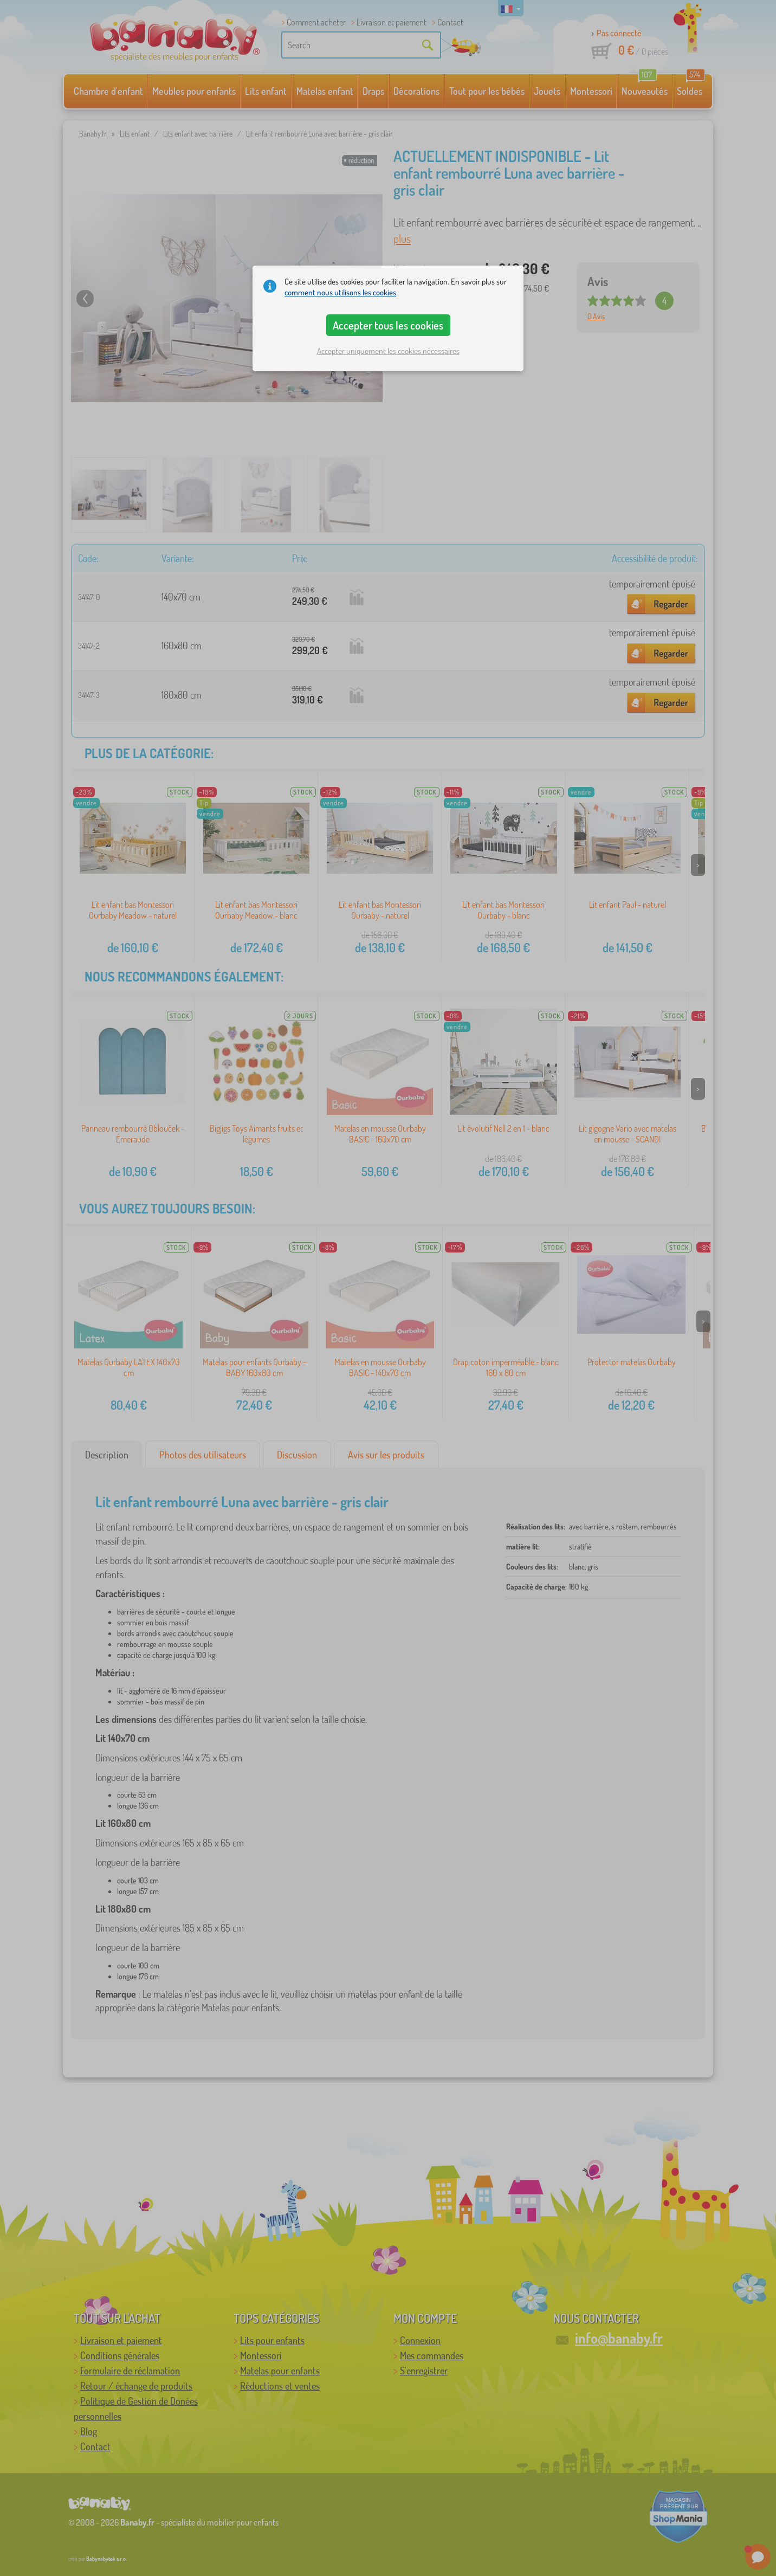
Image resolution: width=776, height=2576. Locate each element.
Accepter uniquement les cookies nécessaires (388, 351)
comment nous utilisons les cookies (340, 292)
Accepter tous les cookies (388, 325)
